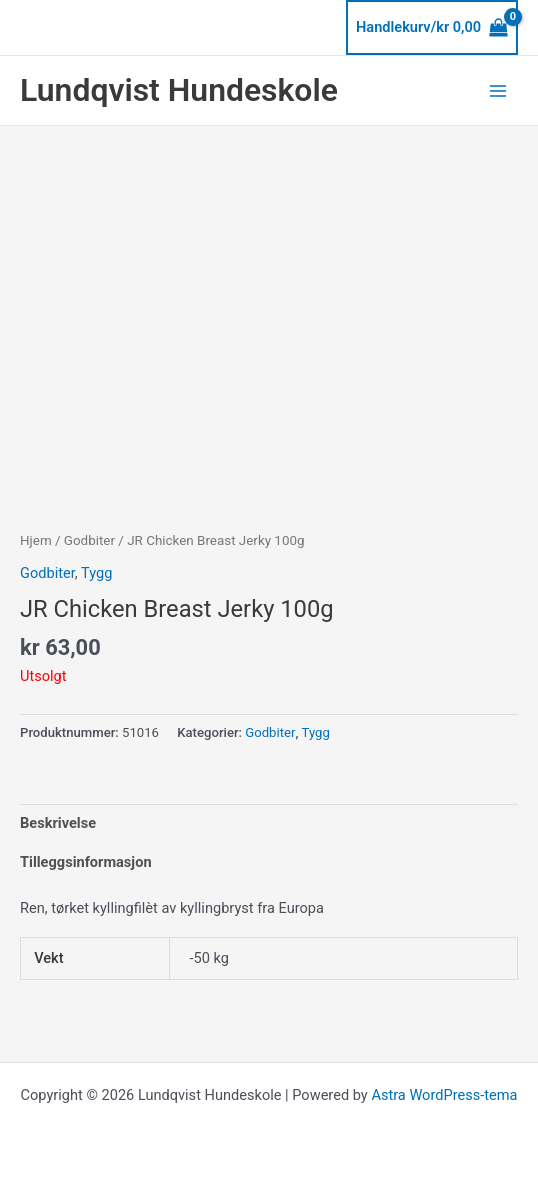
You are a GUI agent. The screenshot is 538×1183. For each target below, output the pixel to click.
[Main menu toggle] (498, 90)
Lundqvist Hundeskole (179, 90)
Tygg (96, 573)
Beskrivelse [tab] (58, 823)
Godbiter (89, 540)
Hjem (36, 540)
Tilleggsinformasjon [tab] (86, 862)
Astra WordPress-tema (444, 1095)
